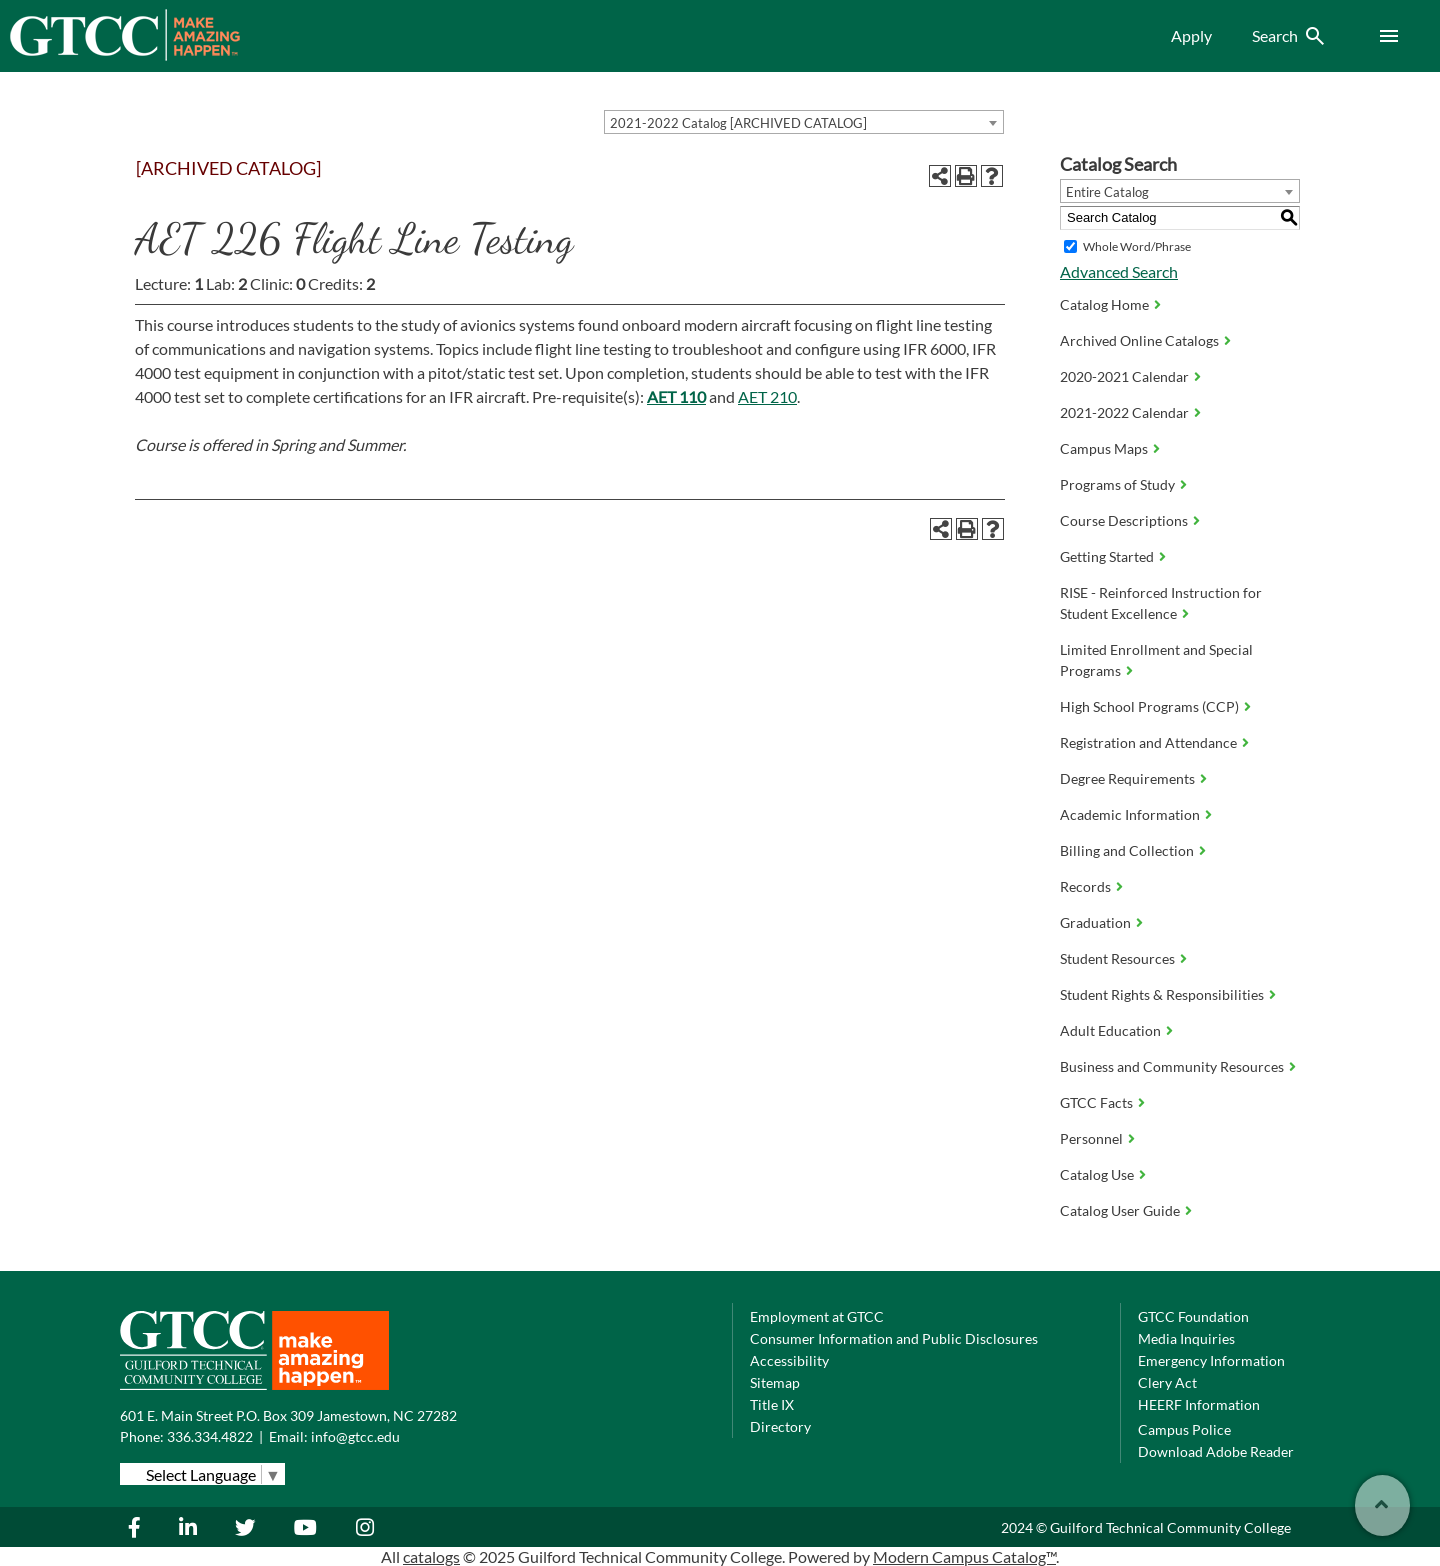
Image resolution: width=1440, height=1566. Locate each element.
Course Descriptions (1124, 520)
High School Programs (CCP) (1149, 706)
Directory (780, 1426)
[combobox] (804, 122)
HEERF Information (1199, 1404)
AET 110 (676, 396)
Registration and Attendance (1148, 742)
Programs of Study (1117, 484)
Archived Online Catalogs (1139, 340)
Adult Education (1110, 1030)
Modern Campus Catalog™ (964, 1556)
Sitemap (775, 1382)
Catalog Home (1104, 304)
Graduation (1095, 922)
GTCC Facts (1096, 1102)
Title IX (772, 1404)
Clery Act (1167, 1382)
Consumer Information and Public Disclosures (894, 1338)
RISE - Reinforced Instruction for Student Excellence (1161, 603)
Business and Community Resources (1172, 1066)
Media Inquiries (1186, 1338)
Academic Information (1130, 814)
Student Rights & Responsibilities (1162, 994)
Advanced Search (1119, 271)
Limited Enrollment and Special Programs (1156, 660)
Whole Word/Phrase (1137, 246)
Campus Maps (1104, 448)
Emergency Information (1211, 1360)
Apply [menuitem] (1191, 35)
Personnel (1091, 1138)
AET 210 (767, 396)
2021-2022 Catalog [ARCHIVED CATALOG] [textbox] (738, 123)
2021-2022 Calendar (1124, 412)
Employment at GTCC (817, 1316)
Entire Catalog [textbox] (1107, 192)
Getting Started (1107, 556)
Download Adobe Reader (1216, 1451)
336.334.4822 (210, 1436)
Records (1085, 886)
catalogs (431, 1556)
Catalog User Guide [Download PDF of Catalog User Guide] (1120, 1210)
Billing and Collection (1127, 850)
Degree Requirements (1127, 778)
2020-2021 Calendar (1124, 376)
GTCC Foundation (1193, 1316)
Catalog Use (1097, 1174)
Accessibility (789, 1360)
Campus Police (1184, 1429)
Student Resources (1117, 958)
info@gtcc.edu (355, 1436)
